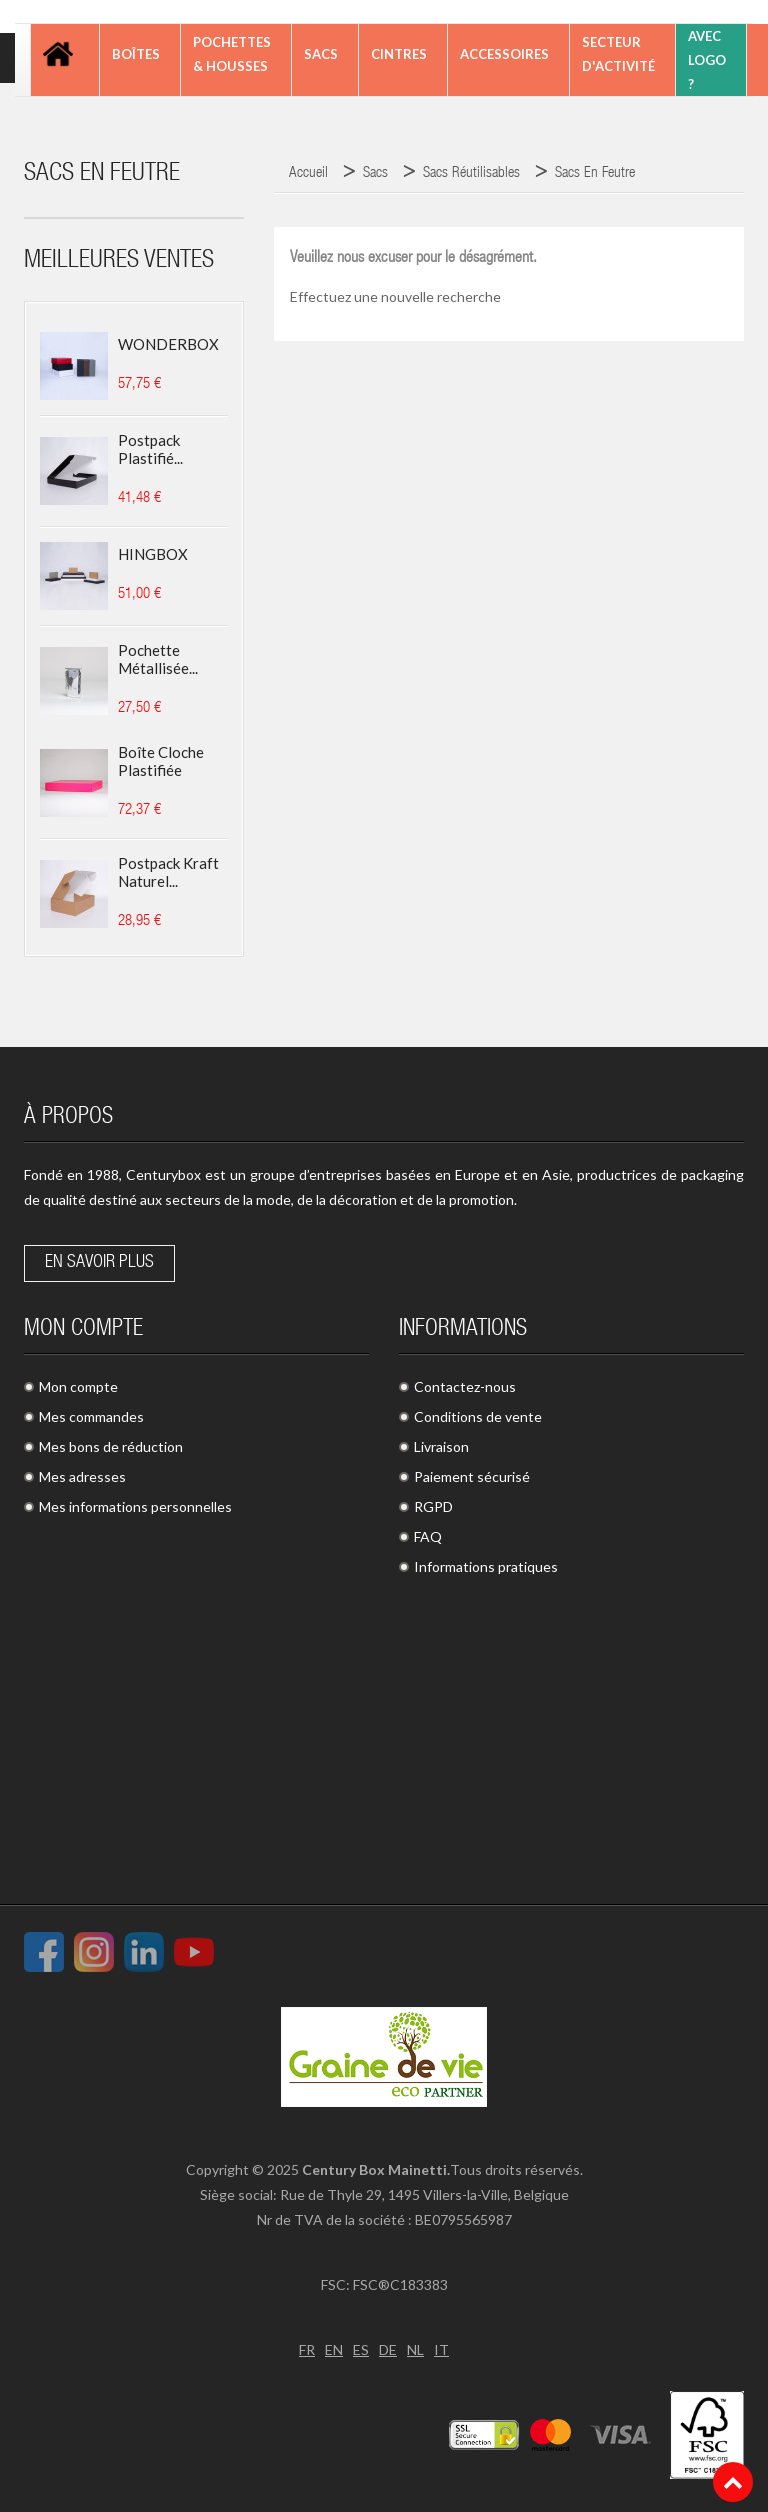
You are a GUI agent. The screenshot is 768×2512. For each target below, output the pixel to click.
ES (361, 2349)
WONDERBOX (168, 344)
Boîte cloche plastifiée (161, 761)
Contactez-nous (465, 1386)
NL (415, 2349)
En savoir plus (99, 1263)
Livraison (441, 1446)
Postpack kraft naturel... (168, 872)
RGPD (433, 1506)
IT (441, 2349)
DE (388, 2349)
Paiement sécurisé (472, 1476)
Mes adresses (82, 1476)
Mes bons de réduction (111, 1446)
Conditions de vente (478, 1416)
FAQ (428, 1536)
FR (307, 2349)
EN (334, 2349)
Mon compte (78, 1386)
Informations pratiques (486, 1566)
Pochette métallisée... (158, 659)
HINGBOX (153, 554)
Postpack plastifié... (150, 449)
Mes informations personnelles (135, 1506)
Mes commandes (91, 1416)
